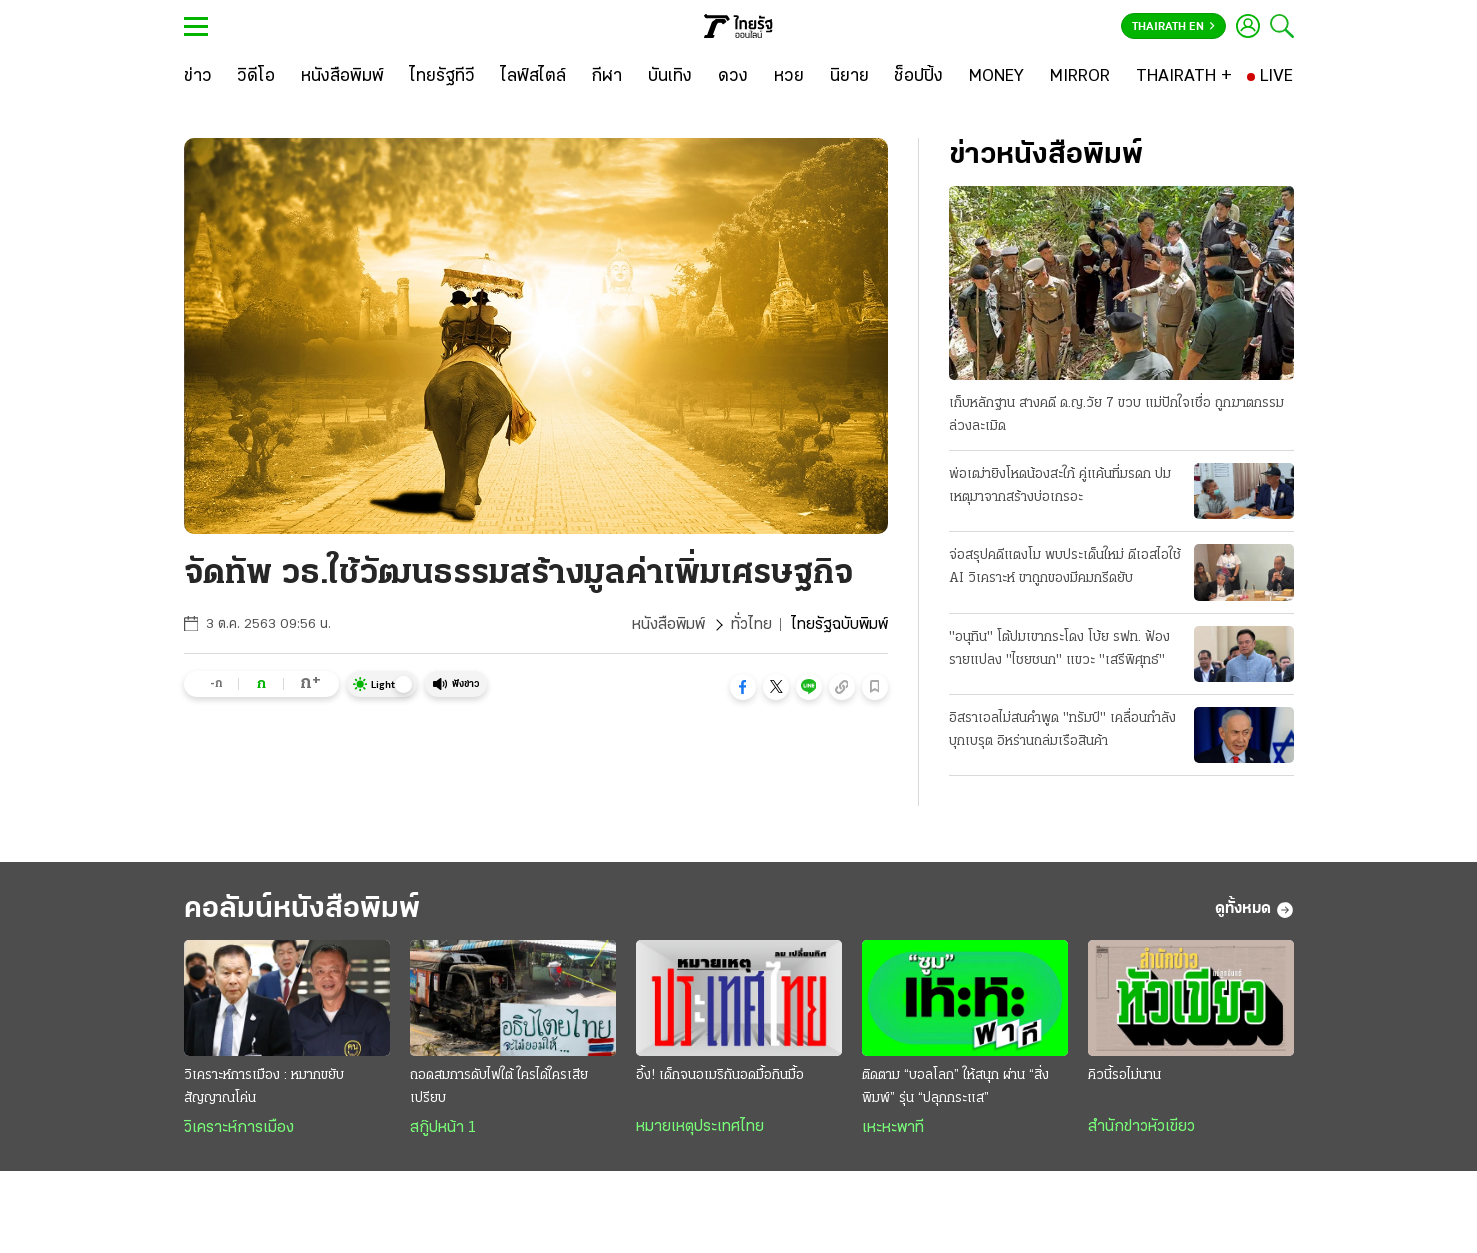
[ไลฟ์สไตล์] (533, 77)
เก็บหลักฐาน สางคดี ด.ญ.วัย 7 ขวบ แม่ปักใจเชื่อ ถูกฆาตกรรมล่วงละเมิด (1116, 415)
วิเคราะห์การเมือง (239, 1128)
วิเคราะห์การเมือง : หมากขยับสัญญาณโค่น (264, 1087)
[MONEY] (996, 77)
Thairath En (1173, 27)
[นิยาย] (849, 77)
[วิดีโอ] (256, 77)
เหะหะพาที (893, 1128)
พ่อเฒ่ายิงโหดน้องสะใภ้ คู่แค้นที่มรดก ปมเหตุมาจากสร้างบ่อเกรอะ (1060, 486)
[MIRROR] (1080, 77)
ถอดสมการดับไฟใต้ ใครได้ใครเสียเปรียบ (499, 1087)
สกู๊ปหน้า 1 (443, 1128)
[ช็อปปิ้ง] (918, 77)
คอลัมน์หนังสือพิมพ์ (302, 909)
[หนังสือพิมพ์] (342, 77)
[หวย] (789, 77)
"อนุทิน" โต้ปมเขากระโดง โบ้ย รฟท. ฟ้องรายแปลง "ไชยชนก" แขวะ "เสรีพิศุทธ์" (1059, 649)
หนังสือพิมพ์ (668, 625)
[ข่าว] (198, 77)
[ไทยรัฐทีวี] (442, 77)
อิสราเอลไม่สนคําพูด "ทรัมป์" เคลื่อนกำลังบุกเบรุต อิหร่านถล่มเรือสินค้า (1062, 730)
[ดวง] (733, 77)
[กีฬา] (606, 77)
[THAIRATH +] (1184, 77)
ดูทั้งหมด (1254, 910)
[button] (743, 687)
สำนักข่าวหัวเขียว (1141, 1127)
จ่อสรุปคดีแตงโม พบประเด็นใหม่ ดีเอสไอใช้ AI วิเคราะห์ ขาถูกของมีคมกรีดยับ (1065, 567)
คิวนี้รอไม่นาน (1124, 1075)
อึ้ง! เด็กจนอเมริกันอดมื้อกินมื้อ (720, 1075)
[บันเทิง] (670, 77)
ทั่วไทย (751, 625)
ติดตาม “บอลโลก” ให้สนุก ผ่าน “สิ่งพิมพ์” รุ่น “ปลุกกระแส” (955, 1087)
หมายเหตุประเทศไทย (700, 1127)
